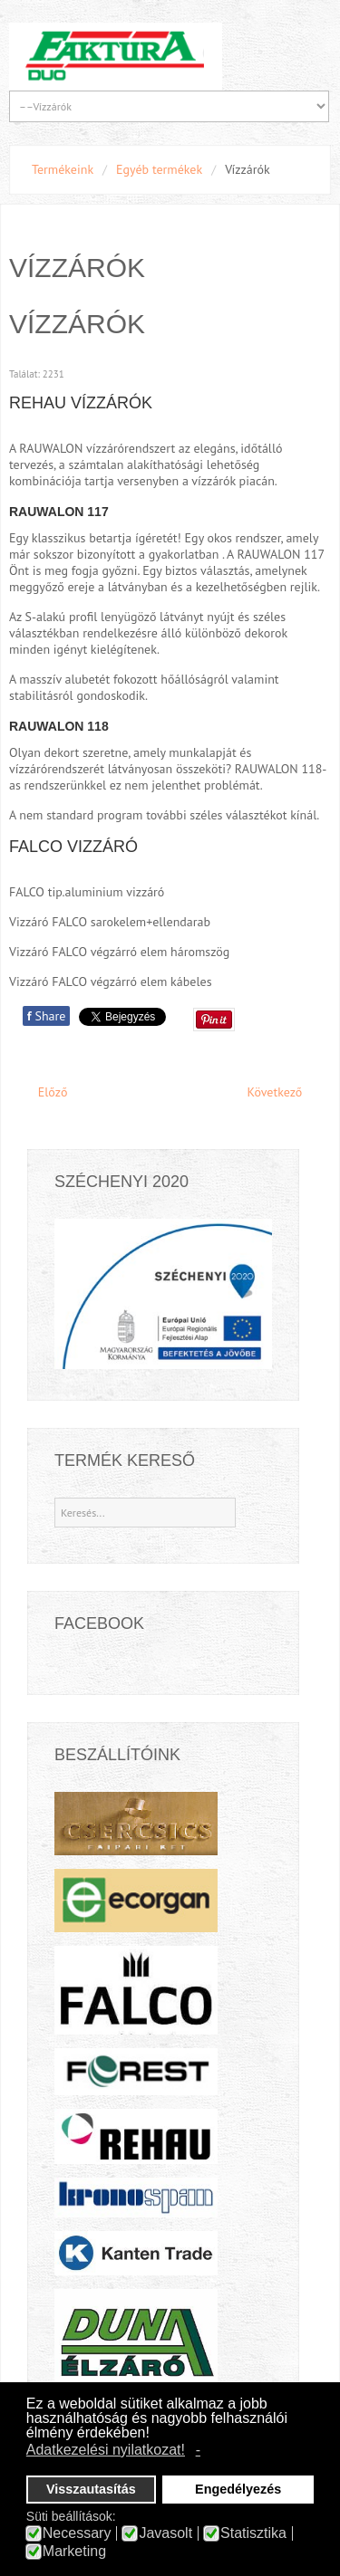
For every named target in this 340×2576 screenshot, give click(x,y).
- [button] (198, 2449)
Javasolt (165, 2533)
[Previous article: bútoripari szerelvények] (44, 1092)
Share (46, 1016)
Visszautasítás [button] (91, 2489)
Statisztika (253, 2533)
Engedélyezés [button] (238, 2489)
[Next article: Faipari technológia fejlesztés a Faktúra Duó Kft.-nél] (283, 1092)
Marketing (74, 2551)
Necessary (77, 2533)
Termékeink (62, 169)
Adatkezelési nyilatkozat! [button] (105, 2449)
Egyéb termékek (159, 169)
